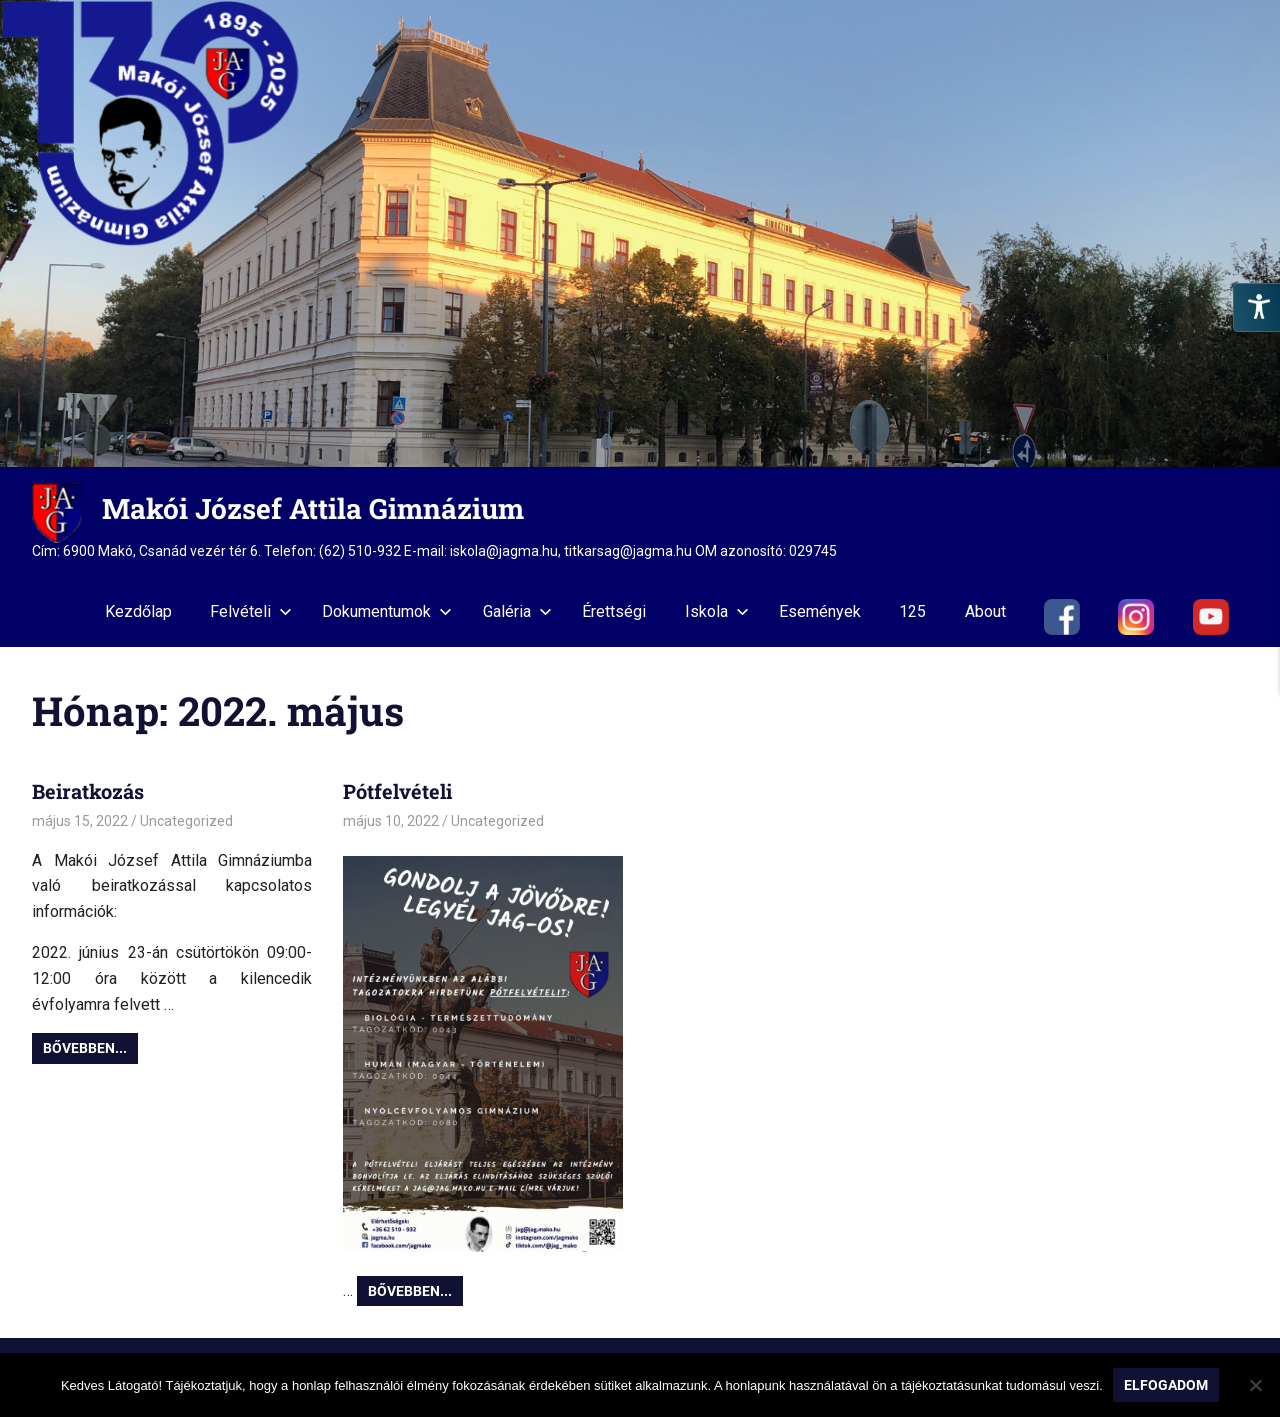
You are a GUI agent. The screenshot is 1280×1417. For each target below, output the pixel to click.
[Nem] (1255, 1385)
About (985, 611)
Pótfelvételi (397, 791)
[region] (640, 233)
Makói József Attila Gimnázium (313, 508)
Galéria (517, 611)
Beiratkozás (88, 791)
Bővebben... (85, 1048)
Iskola (717, 611)
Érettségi (614, 611)
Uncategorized (186, 821)
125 (912, 611)
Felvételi (251, 611)
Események (820, 611)
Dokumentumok (387, 611)
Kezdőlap (138, 611)
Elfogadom (1166, 1385)
